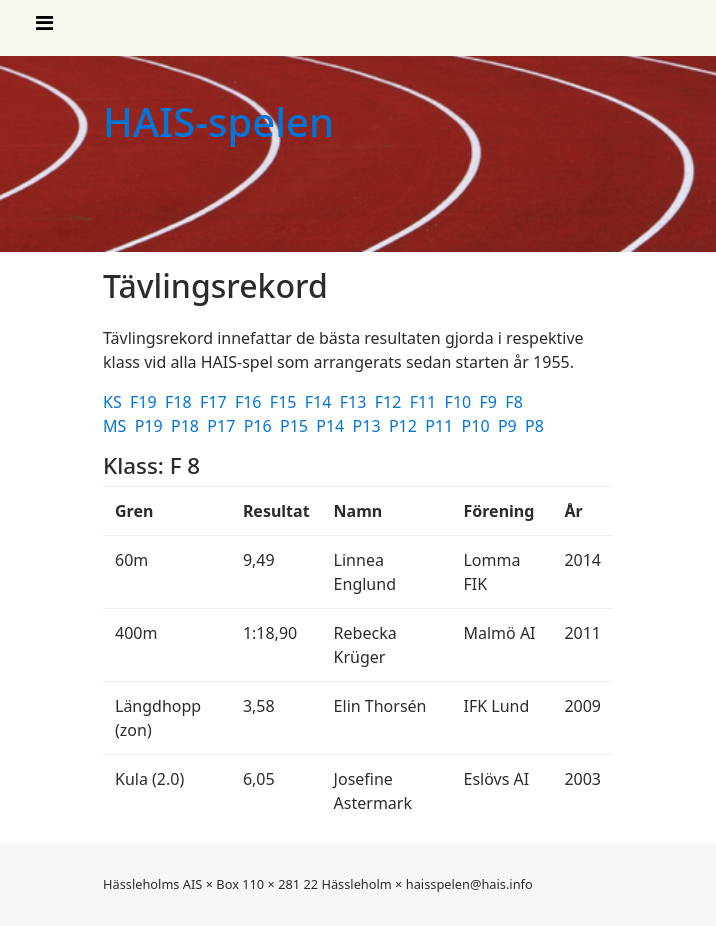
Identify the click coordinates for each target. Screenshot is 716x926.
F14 (320, 402)
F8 (516, 402)
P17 (223, 426)
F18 (180, 402)
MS (116, 426)
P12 (405, 426)
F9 (491, 402)
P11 (441, 426)
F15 (285, 402)
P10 (478, 426)
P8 (536, 426)
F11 (425, 402)
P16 (260, 426)
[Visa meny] (44, 28)
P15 (296, 426)
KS (114, 402)
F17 (215, 402)
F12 (390, 402)
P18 (187, 426)
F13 (355, 402)
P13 (369, 426)
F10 (460, 402)
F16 (250, 402)
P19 (151, 426)
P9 (509, 426)
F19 (145, 402)
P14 (332, 426)
